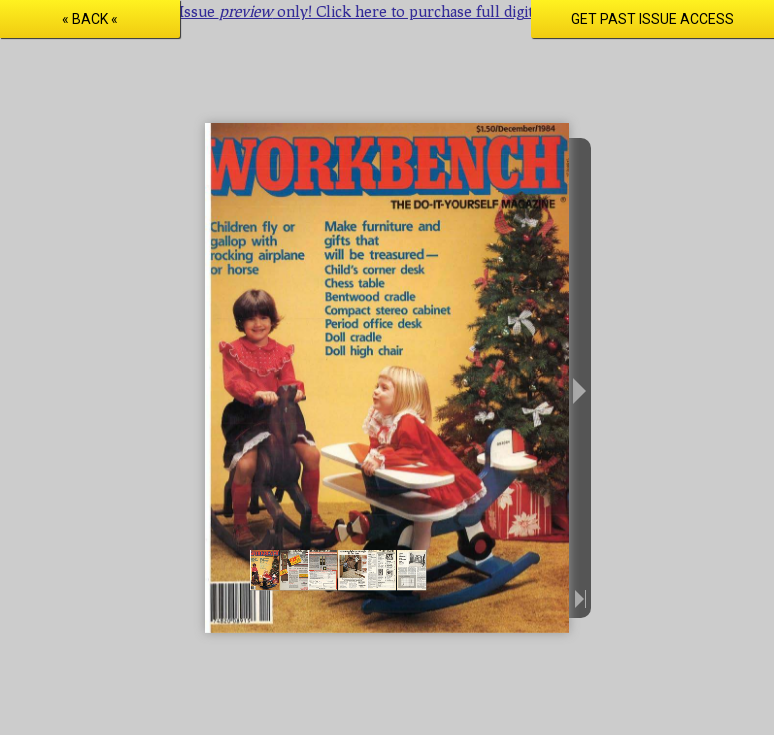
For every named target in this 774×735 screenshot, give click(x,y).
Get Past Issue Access (652, 19)
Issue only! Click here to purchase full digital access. (387, 10)
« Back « (90, 19)
